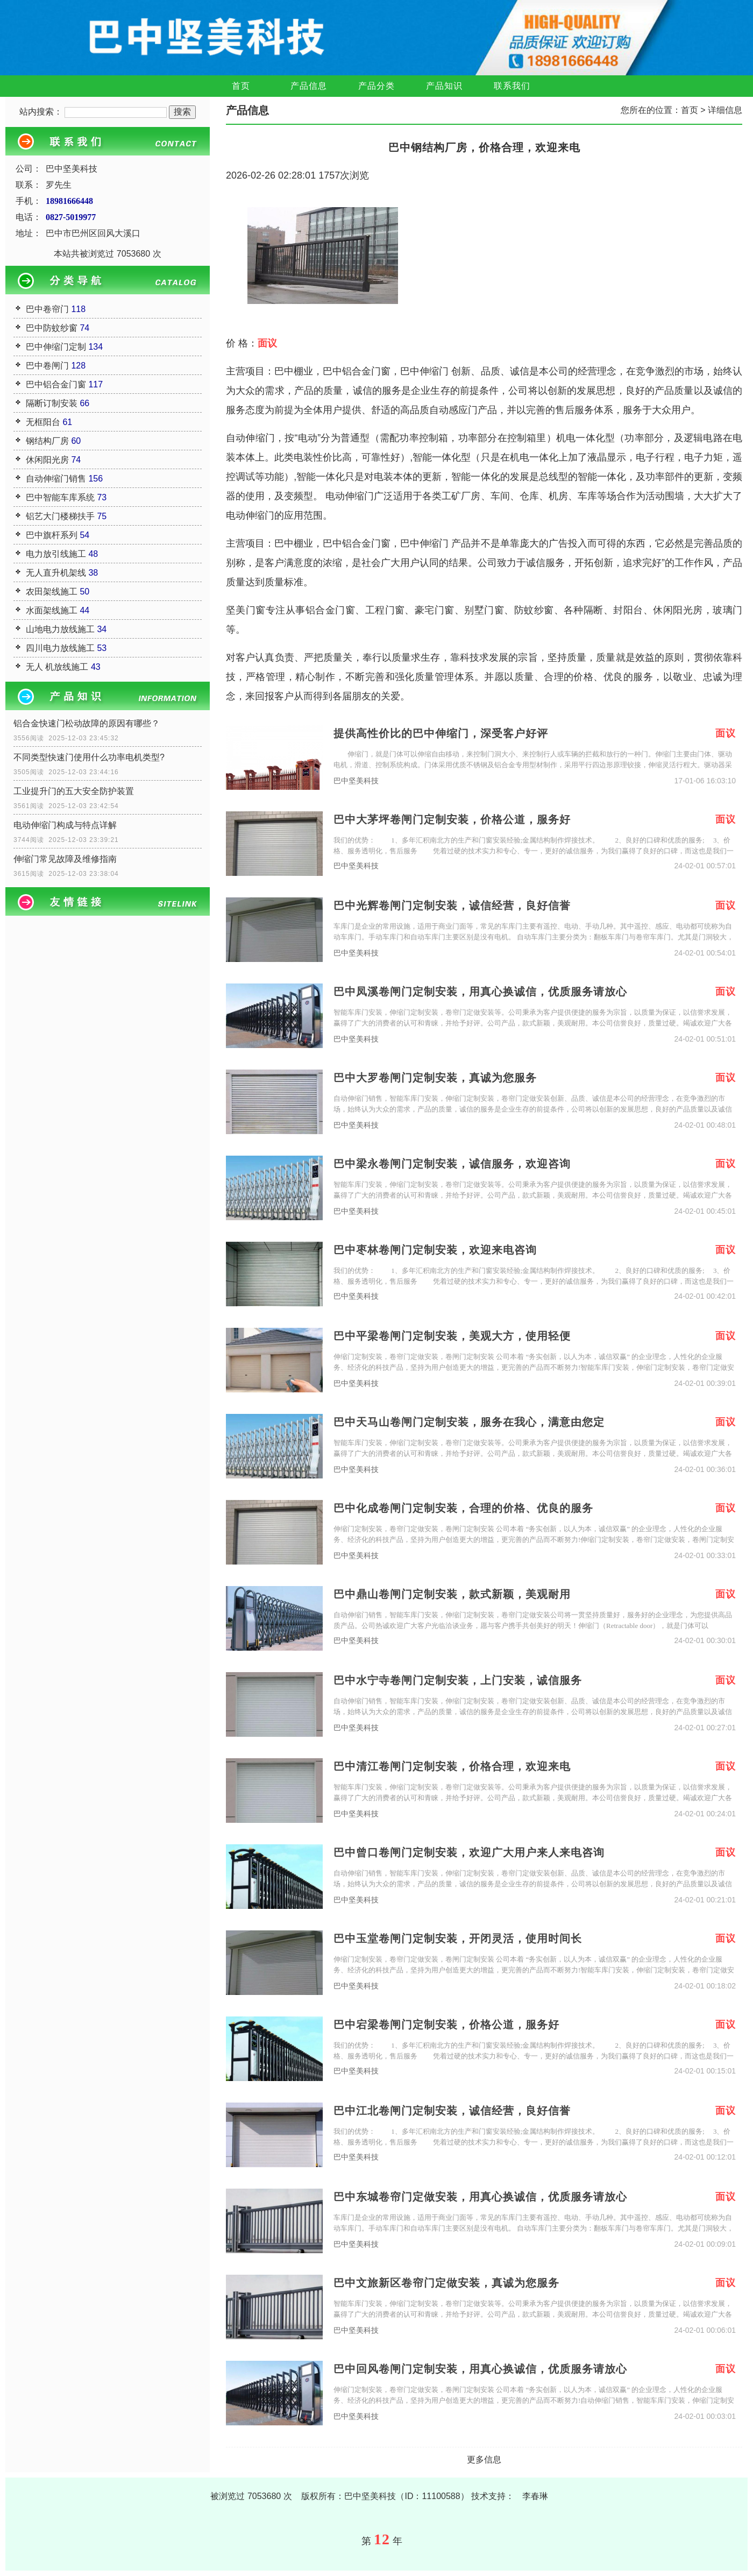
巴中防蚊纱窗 (51, 327)
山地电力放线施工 (60, 629)
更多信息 (484, 2459)
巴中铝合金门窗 (56, 384)
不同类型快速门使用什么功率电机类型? (89, 757)
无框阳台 (43, 422)
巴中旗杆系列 (51, 535)
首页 (241, 85)
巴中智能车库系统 (60, 497)
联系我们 (512, 85)
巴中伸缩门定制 (56, 346)
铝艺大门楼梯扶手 (60, 516)
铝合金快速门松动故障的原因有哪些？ (86, 723)
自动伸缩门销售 (56, 478)
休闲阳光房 (47, 459)
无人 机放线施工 (57, 666)
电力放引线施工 (56, 553)
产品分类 (376, 85)
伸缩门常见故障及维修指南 (65, 859)
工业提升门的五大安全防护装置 (73, 791)
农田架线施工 (51, 591)
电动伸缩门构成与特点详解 (65, 825)
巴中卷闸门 (47, 365)
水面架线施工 (51, 610)
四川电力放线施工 (60, 648)
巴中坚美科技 (356, 781)
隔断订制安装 (51, 403)
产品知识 (444, 85)
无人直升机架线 (56, 572)
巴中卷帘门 (47, 309)
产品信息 (308, 85)
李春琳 (535, 2496)
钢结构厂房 (47, 440)
